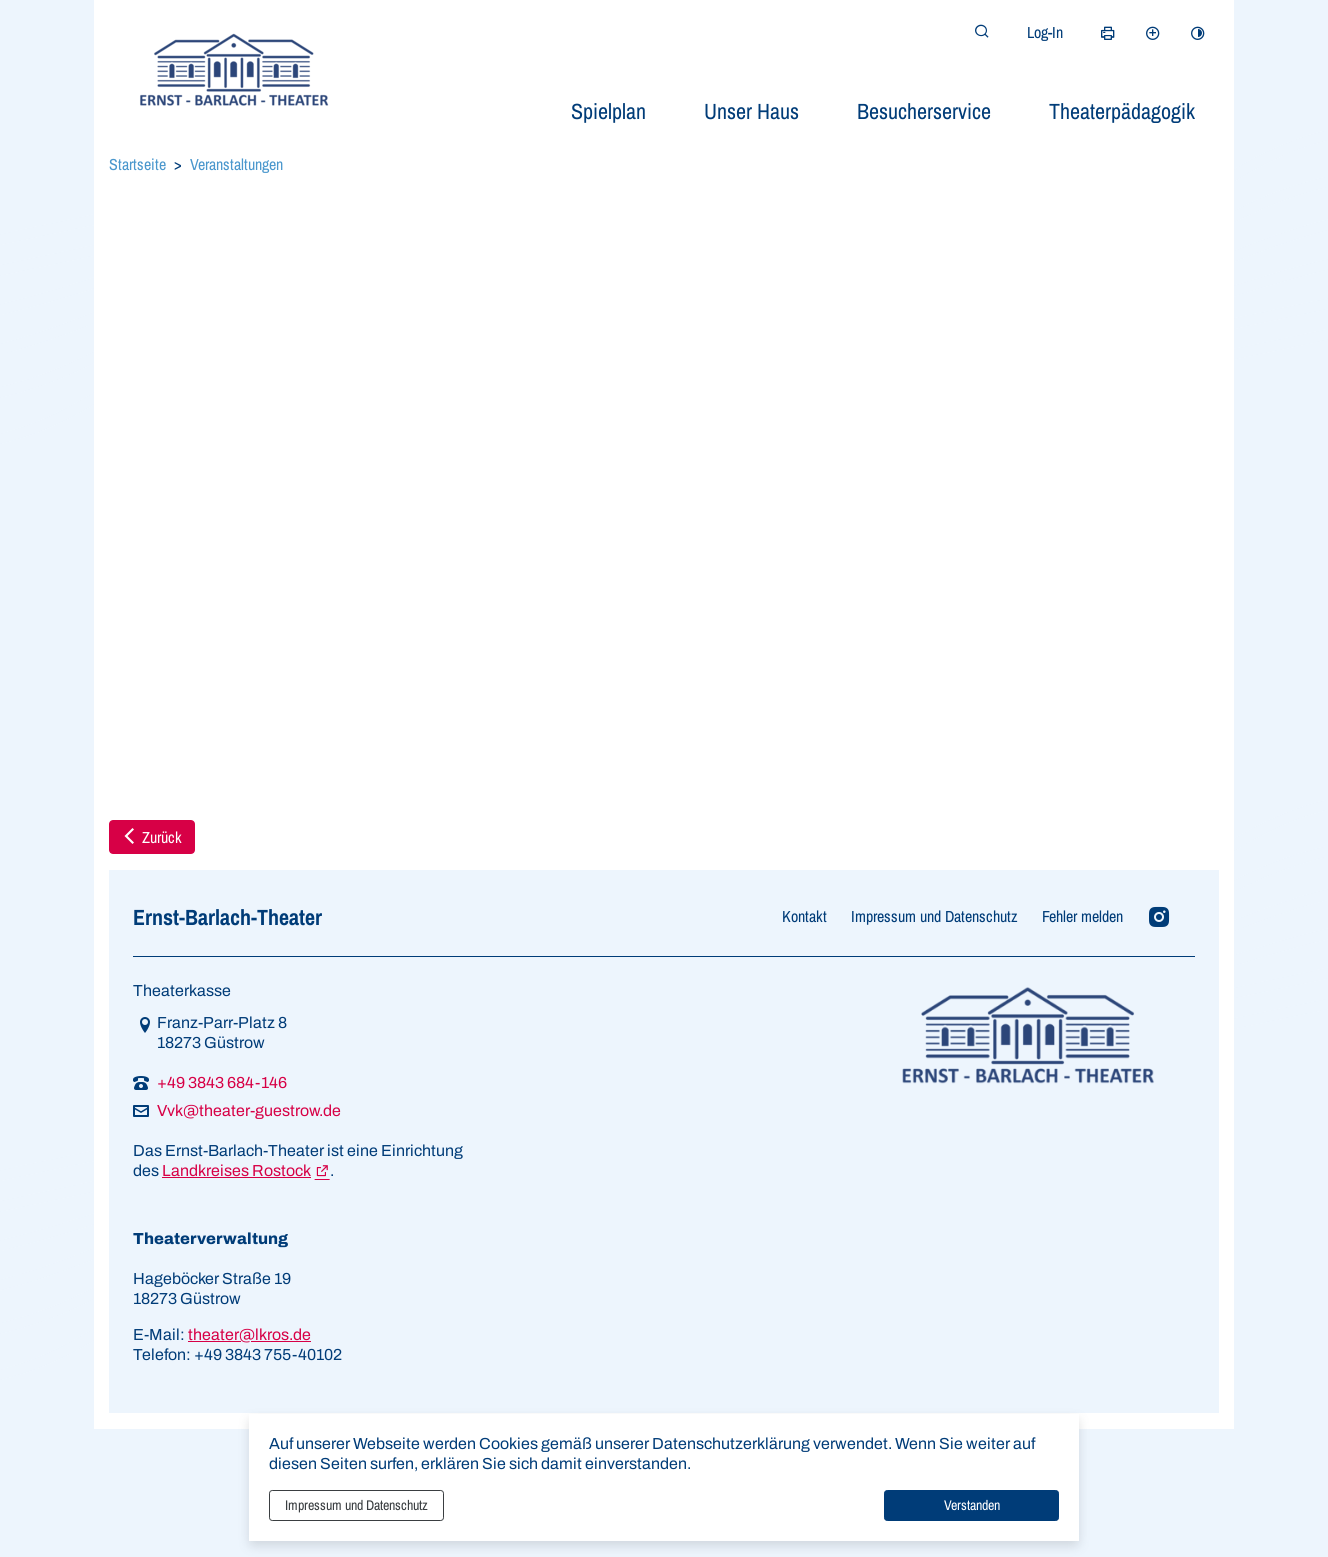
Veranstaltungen (236, 164)
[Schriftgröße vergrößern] (1153, 33)
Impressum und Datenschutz (356, 1505)
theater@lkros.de (249, 1334)
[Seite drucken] (1108, 33)
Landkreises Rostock (236, 1170)
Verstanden (972, 1505)
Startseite (137, 164)
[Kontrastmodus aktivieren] (1198, 33)
